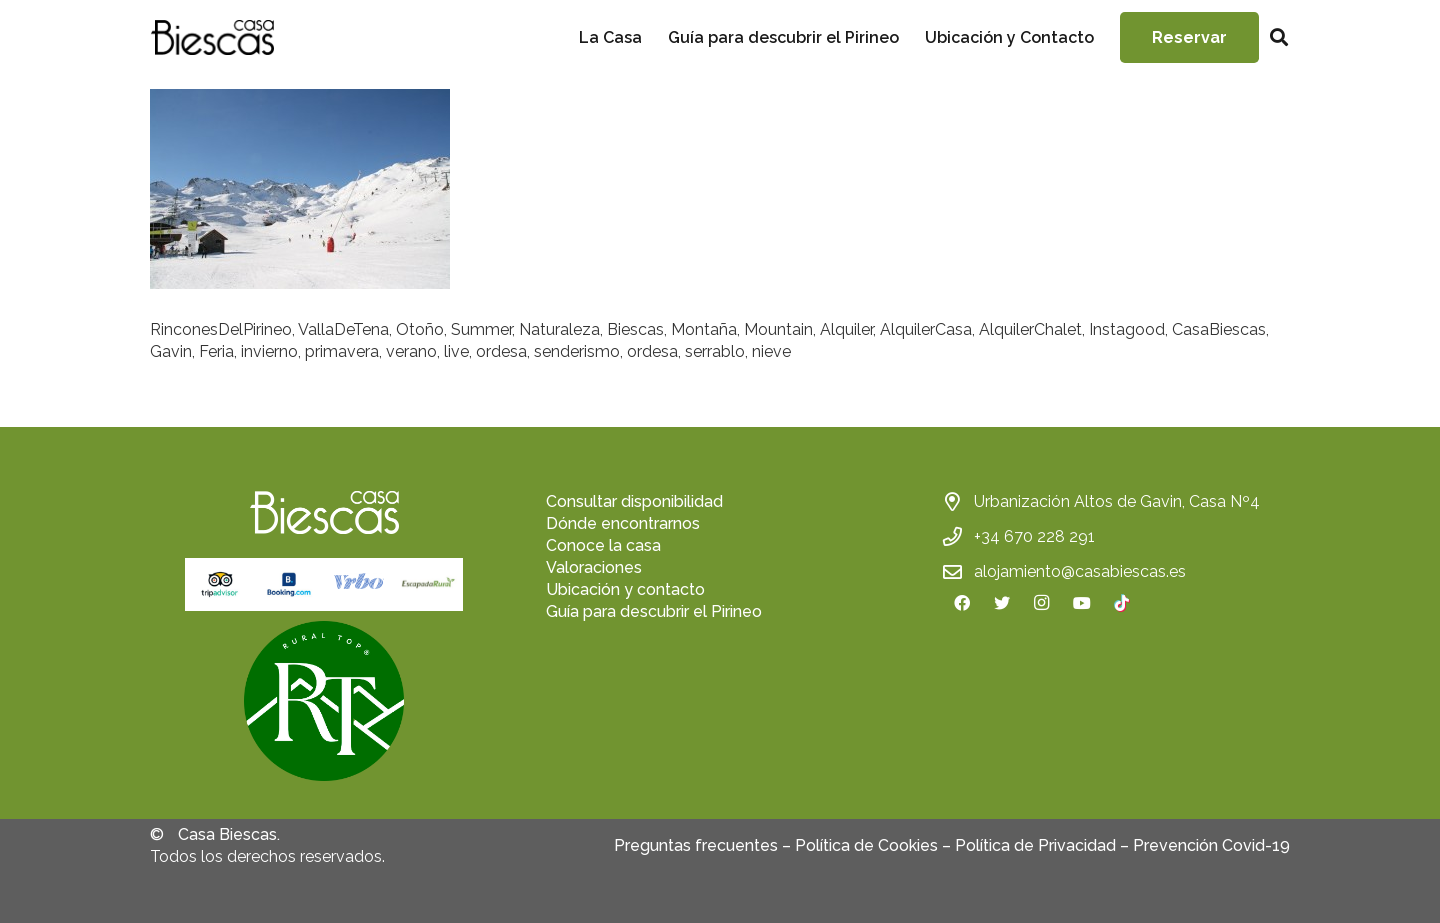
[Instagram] (1042, 603)
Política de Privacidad (1035, 845)
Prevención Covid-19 (1211, 845)
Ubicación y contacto (625, 589)
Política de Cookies (866, 845)
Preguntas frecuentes (696, 845)
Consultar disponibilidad (634, 501)
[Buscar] (1279, 37)
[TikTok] (1122, 603)
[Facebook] (962, 603)
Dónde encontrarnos (623, 523)
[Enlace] (212, 37)
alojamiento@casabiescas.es (1080, 571)
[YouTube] (1082, 603)
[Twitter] (1002, 603)
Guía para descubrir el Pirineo (654, 611)
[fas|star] (324, 704)
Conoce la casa (603, 545)
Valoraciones (594, 567)
